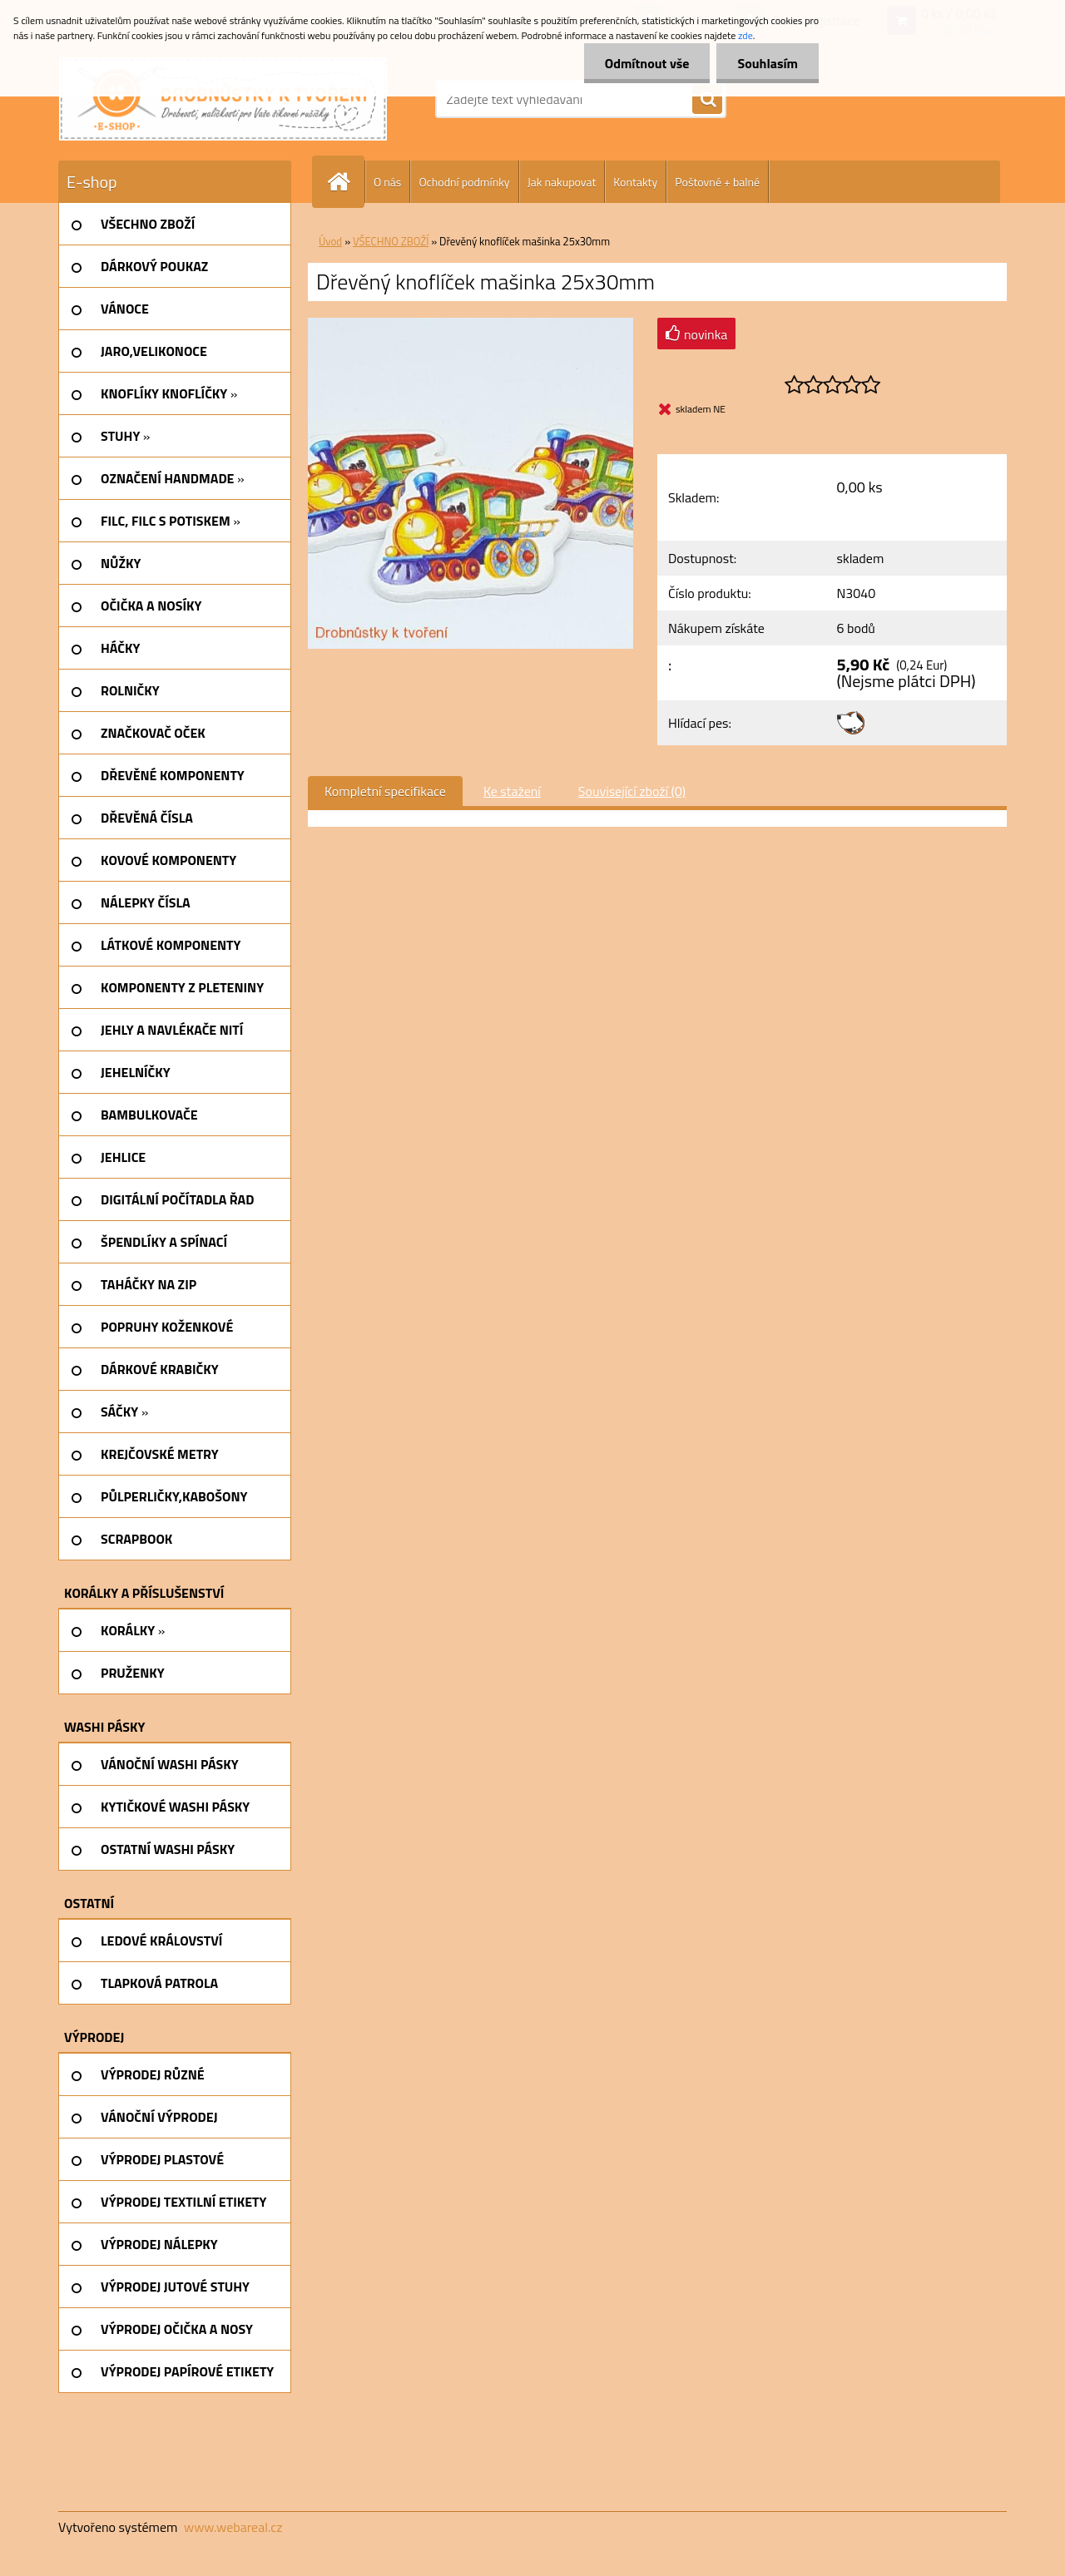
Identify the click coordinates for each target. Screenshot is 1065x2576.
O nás (387, 181)
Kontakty (635, 181)
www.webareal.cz (233, 2527)
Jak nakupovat (562, 181)
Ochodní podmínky (464, 181)
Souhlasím (767, 63)
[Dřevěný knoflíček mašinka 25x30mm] (470, 324)
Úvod (330, 241)
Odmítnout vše (647, 63)
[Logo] (223, 99)
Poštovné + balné (717, 181)
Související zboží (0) (632, 791)
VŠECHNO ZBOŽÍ (390, 241)
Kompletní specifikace (385, 791)
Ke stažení (512, 791)
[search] (707, 100)
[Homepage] (345, 182)
